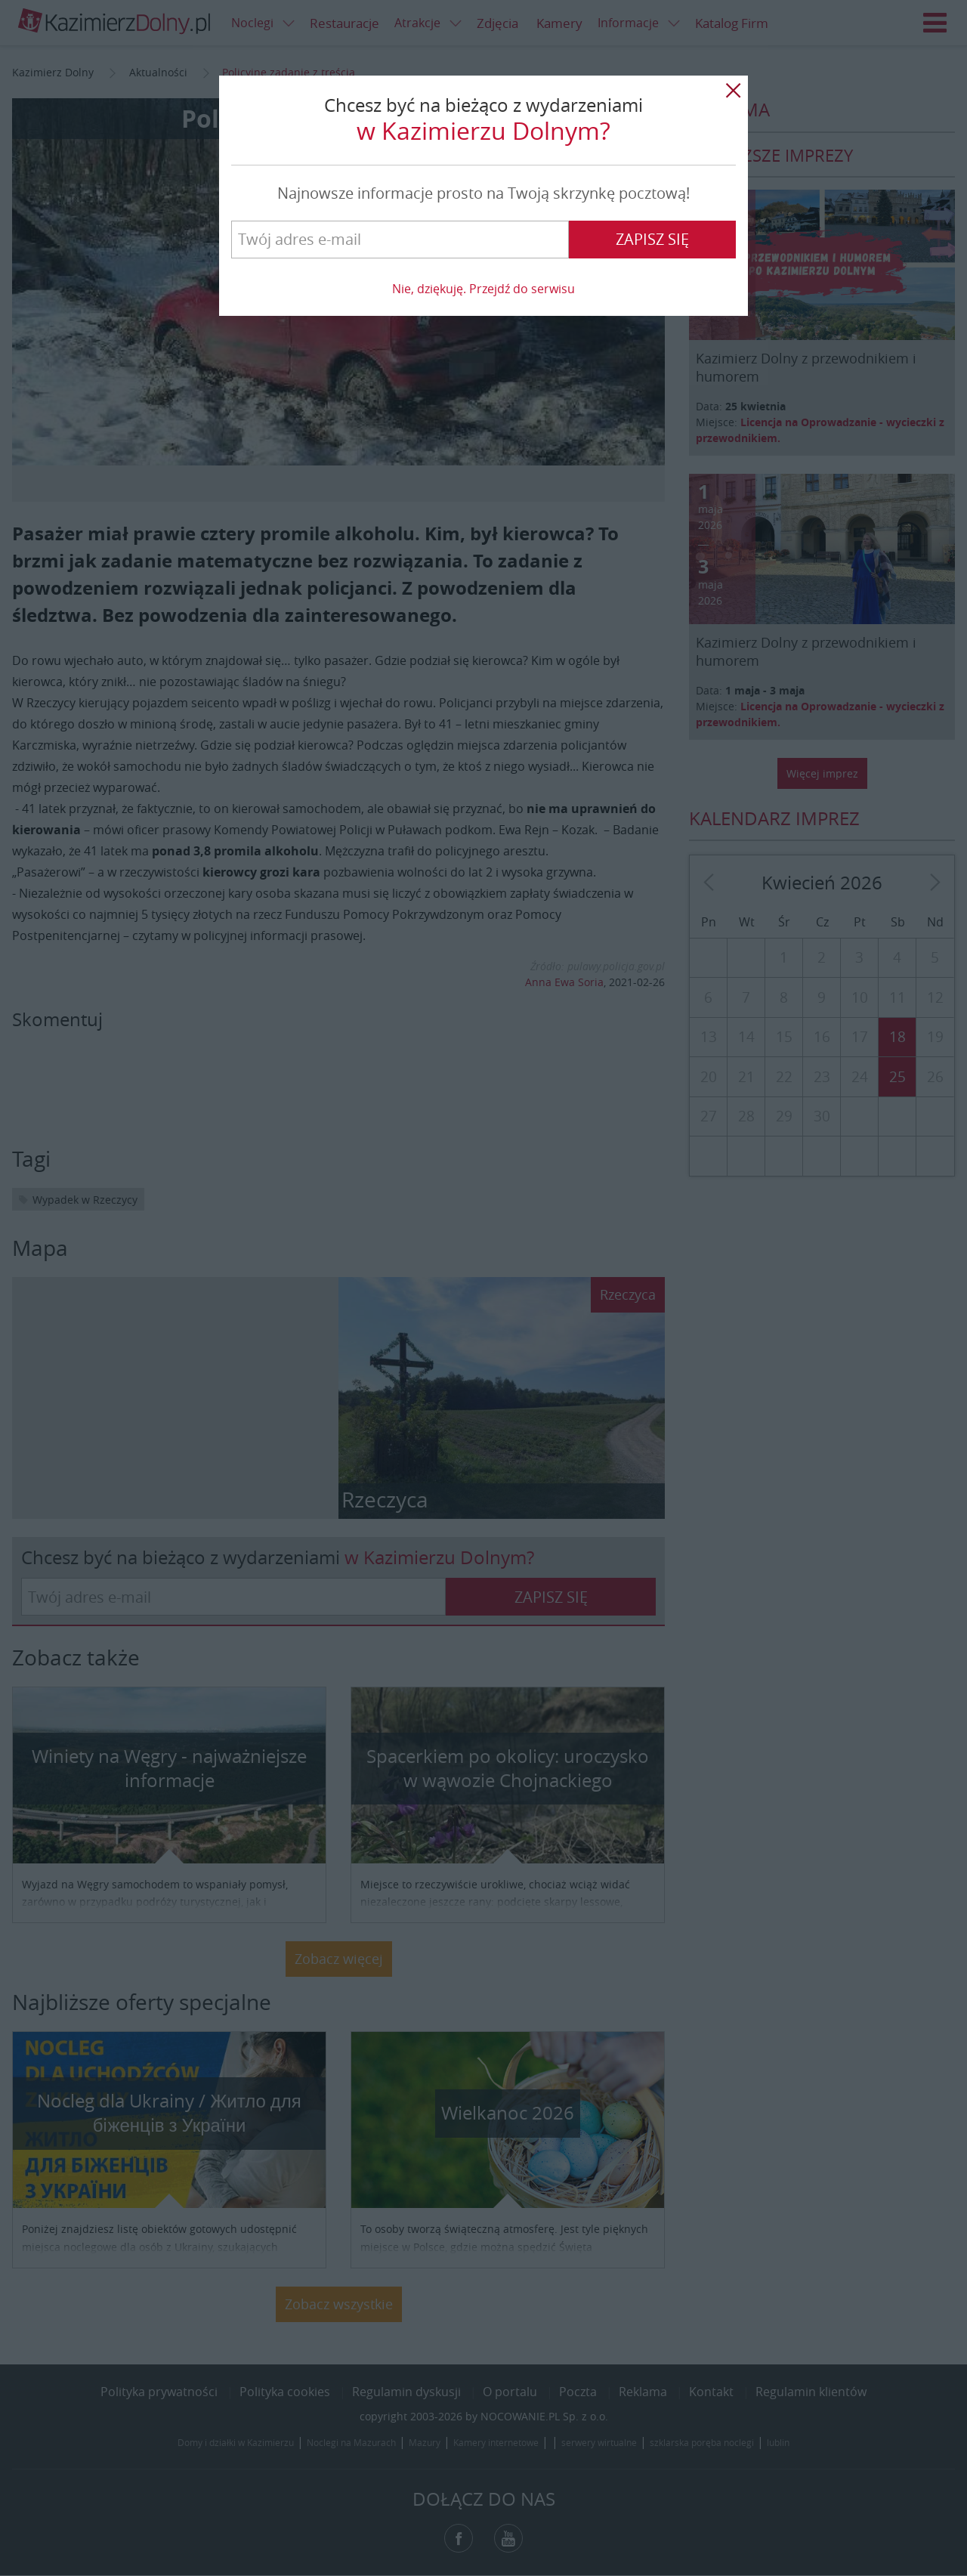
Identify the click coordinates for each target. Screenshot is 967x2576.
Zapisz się (652, 239)
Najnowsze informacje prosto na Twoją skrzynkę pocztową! (483, 193)
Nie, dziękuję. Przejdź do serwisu (483, 288)
